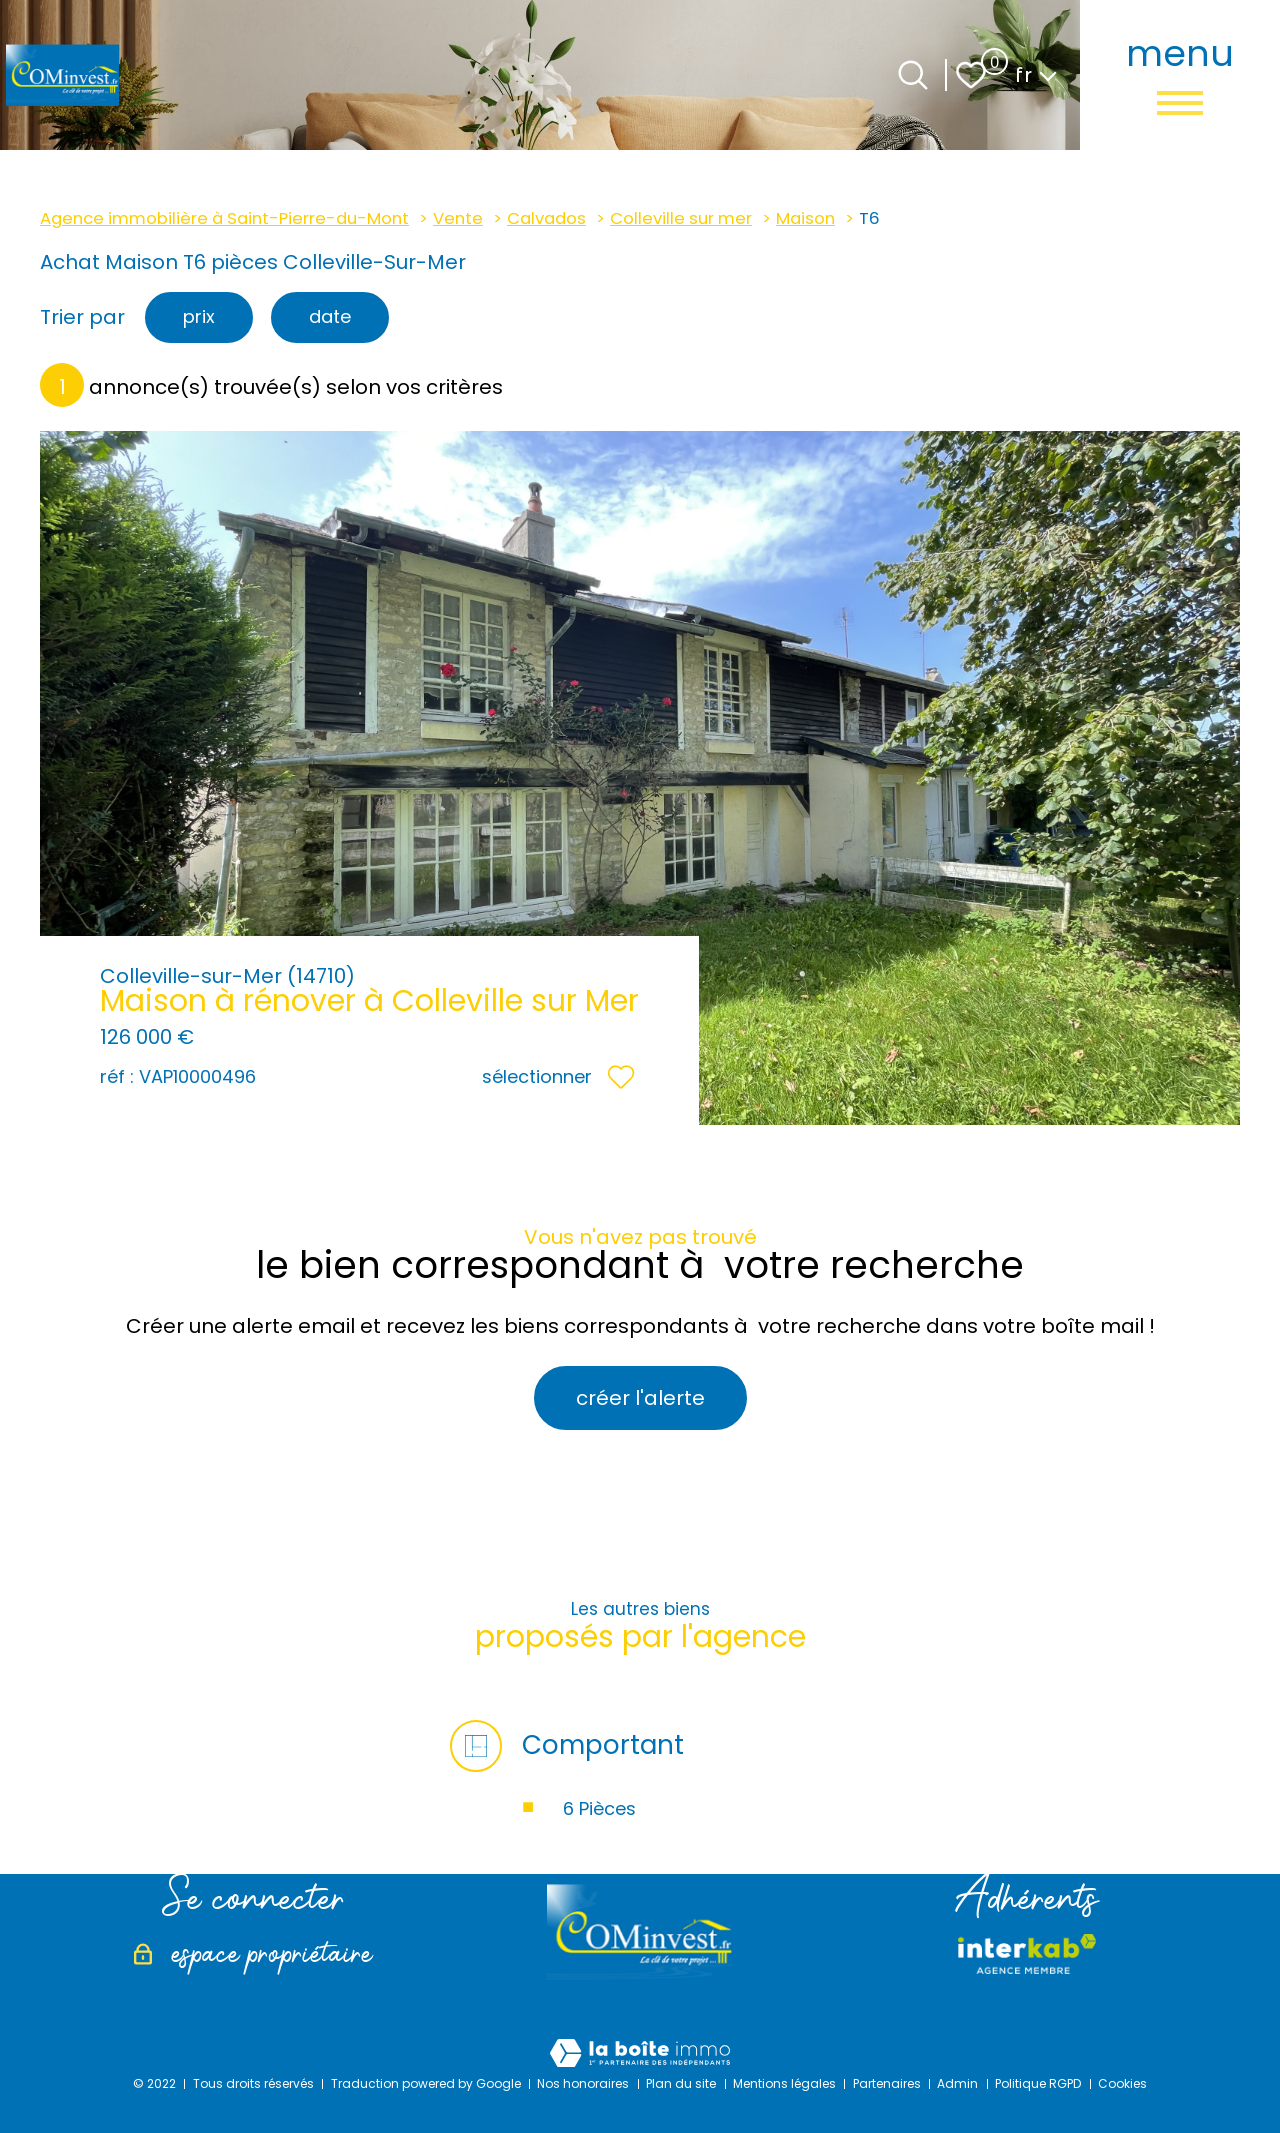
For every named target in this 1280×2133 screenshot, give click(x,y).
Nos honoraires (583, 2083)
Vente (458, 218)
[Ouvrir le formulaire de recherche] (913, 75)
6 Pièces (599, 1808)
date (330, 316)
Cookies (1122, 2083)
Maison (805, 218)
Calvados (546, 218)
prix (199, 316)
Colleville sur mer (681, 218)
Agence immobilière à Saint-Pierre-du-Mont (224, 218)
